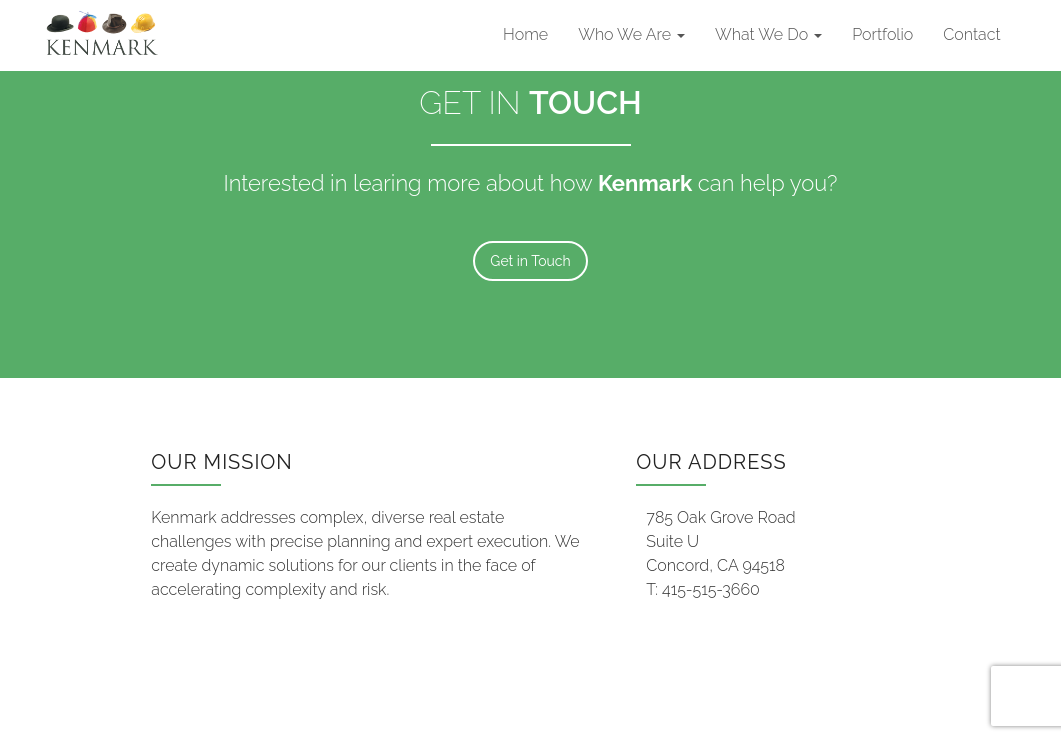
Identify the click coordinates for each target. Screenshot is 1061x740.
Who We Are (631, 34)
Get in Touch (530, 261)
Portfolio (882, 34)
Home (525, 34)
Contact (971, 34)
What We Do (768, 34)
